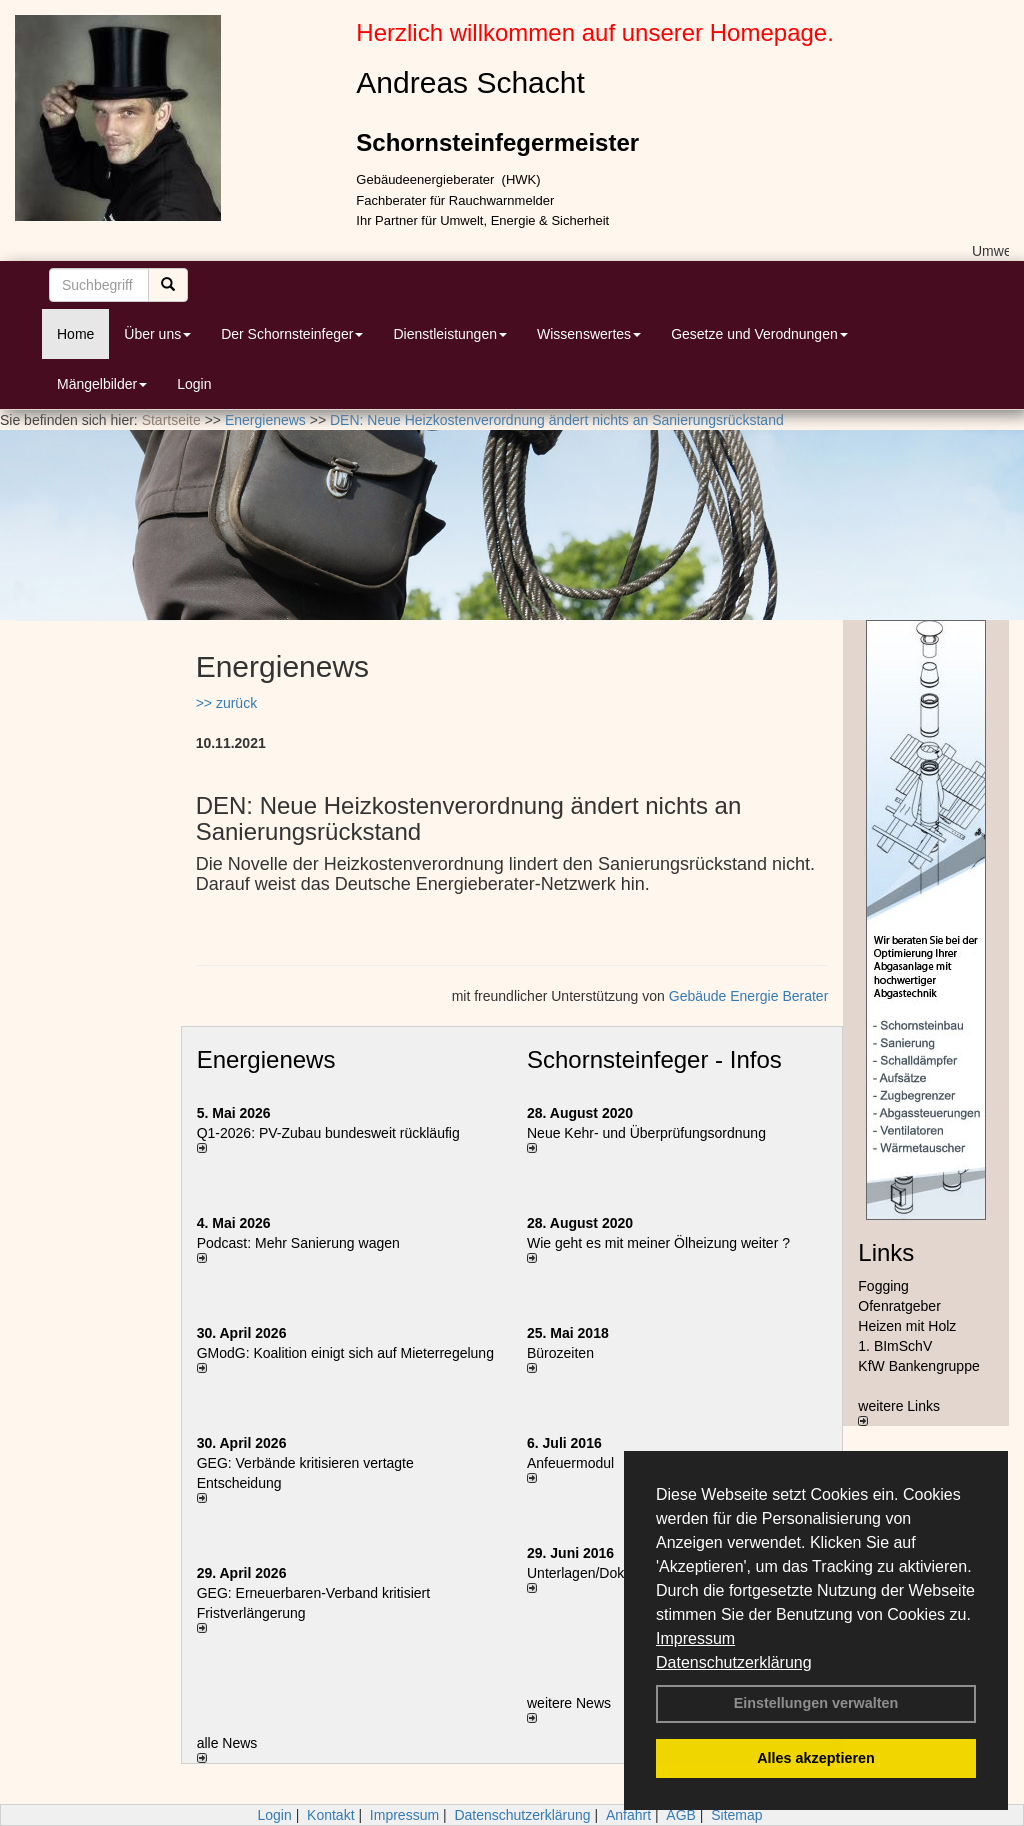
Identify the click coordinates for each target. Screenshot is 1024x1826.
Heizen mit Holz (907, 1326)
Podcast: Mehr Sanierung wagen (298, 1243)
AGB (681, 1815)
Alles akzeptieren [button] (816, 1758)
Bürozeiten (560, 1353)
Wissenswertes (589, 334)
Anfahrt (628, 1815)
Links (886, 1252)
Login (194, 384)
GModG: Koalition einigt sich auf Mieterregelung (345, 1353)
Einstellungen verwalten (816, 1703)
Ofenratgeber (899, 1306)
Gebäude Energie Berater (749, 996)
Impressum (695, 1638)
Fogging (883, 1286)
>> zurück (226, 703)
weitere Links (899, 1412)
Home (75, 334)
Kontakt (330, 1815)
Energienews (266, 1059)
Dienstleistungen (450, 334)
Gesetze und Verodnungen (759, 334)
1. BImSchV (895, 1346)
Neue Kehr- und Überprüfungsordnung (646, 1133)
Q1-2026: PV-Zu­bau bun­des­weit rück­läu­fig (328, 1133)
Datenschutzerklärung (734, 1662)
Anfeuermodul (570, 1463)
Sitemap (736, 1815)
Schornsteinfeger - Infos (654, 1059)
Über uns (157, 334)
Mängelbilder (102, 384)
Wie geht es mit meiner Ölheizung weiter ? (658, 1243)
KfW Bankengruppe (918, 1366)
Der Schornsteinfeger (292, 334)
